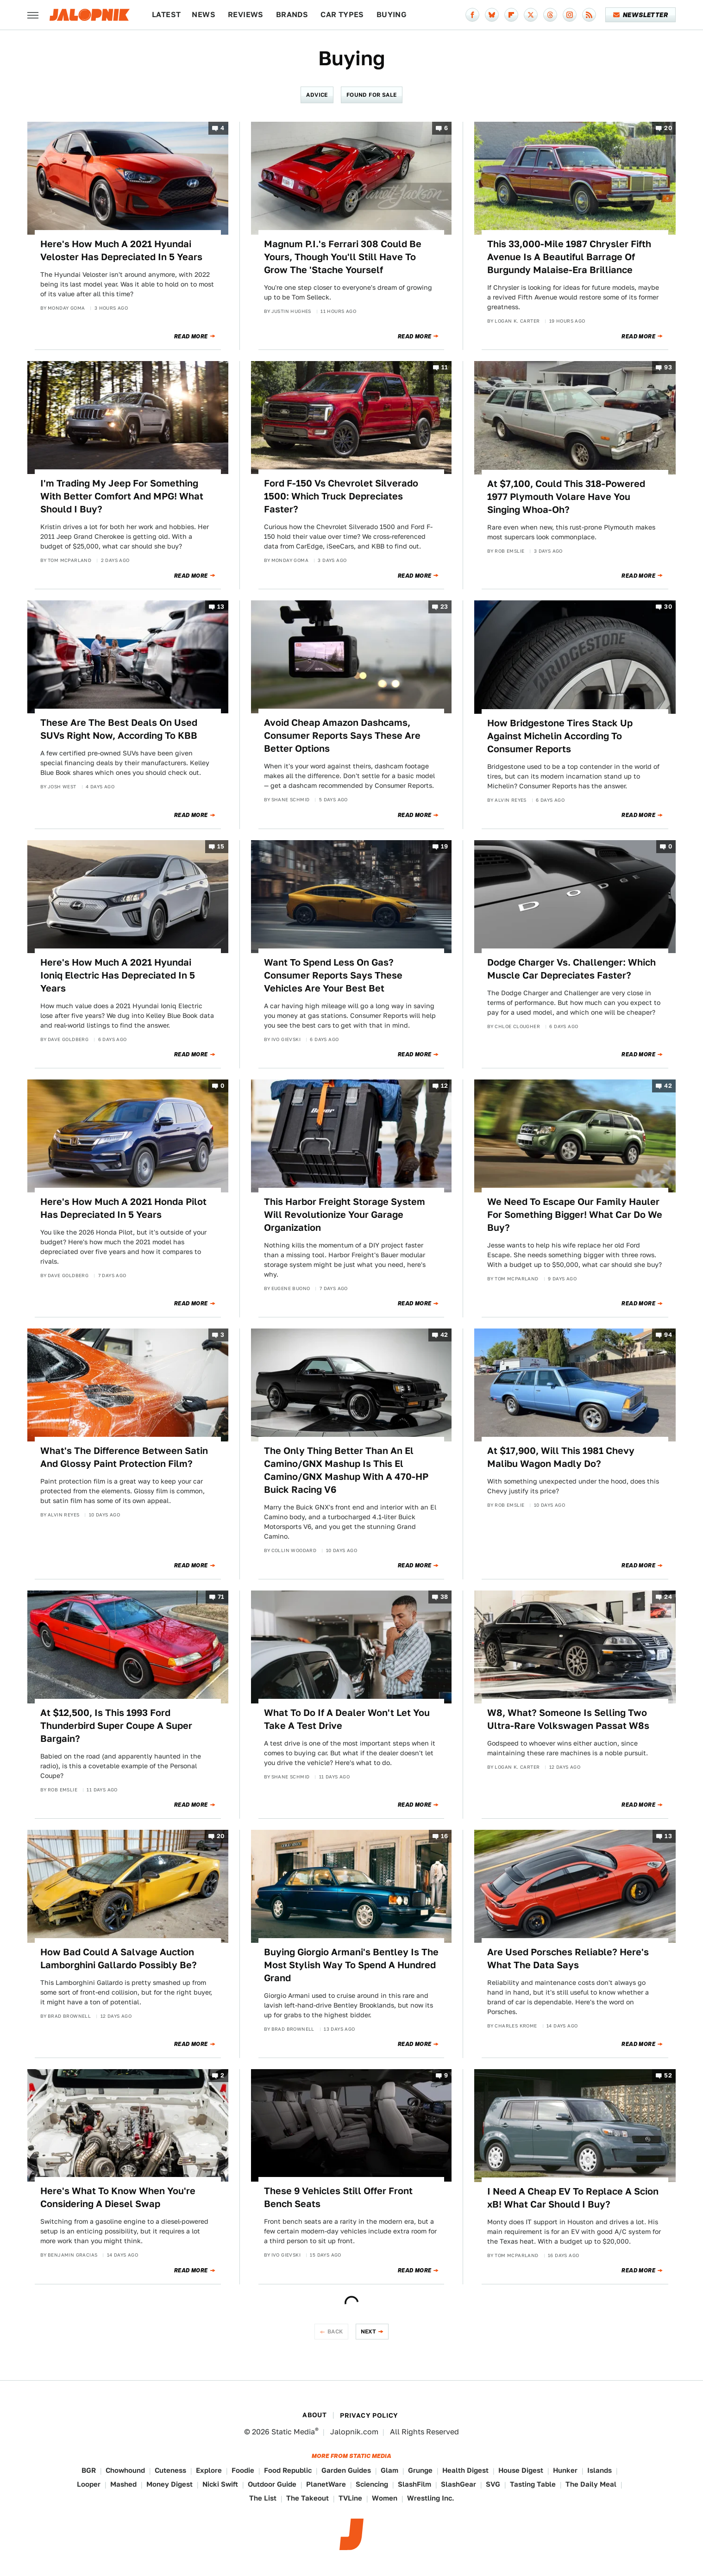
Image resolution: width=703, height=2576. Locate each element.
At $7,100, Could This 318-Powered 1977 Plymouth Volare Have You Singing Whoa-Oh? (566, 496)
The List (262, 2498)
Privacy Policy (369, 2415)
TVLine (350, 2498)
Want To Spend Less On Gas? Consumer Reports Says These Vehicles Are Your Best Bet (333, 975)
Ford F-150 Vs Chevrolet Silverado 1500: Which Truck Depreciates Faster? (341, 496)
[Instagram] (570, 15)
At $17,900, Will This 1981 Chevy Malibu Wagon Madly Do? (560, 1457)
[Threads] (550, 15)
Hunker (565, 2470)
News (203, 14)
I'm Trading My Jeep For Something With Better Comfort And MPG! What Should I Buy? (121, 496)
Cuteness (170, 2470)
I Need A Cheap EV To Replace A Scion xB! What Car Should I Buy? (573, 2198)
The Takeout (307, 2498)
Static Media (293, 2431)
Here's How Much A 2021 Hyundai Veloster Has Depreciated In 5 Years (121, 250)
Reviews (246, 14)
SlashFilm (414, 2484)
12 (444, 1085)
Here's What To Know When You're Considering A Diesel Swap (117, 2197)
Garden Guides (346, 2470)
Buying (392, 14)
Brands (292, 14)
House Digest (520, 2470)
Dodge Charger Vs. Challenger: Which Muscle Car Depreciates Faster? (571, 969)
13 (221, 607)
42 (668, 1085)
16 (444, 1836)
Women (384, 2498)
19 (444, 846)
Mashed (123, 2484)
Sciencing (372, 2484)
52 (668, 2075)
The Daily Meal (590, 2484)
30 (668, 607)
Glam (389, 2470)
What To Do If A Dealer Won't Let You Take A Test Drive (347, 1719)
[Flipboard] (511, 15)
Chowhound (125, 2470)
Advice (316, 94)
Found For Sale (371, 94)
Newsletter (640, 14)
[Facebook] (472, 15)
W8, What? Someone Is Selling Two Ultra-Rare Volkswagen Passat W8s (568, 1719)
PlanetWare (326, 2484)
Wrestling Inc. (430, 2498)
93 (668, 367)
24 (668, 1596)
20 (668, 128)
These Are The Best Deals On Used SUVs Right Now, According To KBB (118, 729)
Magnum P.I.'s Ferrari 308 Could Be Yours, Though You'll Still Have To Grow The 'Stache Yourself (342, 256)
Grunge (420, 2470)
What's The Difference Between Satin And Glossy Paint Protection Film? (124, 1457)
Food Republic (288, 2470)
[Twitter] (531, 15)
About (314, 2415)
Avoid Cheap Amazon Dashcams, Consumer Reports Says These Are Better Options (342, 735)
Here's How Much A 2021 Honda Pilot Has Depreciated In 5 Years (123, 1208)
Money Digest (169, 2484)
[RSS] (589, 15)
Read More (191, 336)
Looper (88, 2484)
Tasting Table (533, 2484)
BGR (89, 2470)
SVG (493, 2484)
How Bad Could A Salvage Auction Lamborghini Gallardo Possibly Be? (118, 1958)
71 (221, 1596)
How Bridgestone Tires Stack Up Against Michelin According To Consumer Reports (560, 736)
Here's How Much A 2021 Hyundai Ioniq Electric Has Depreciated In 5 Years (117, 975)
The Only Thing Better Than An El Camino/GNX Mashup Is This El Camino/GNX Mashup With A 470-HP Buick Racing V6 (346, 1470)
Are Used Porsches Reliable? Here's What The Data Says (568, 1958)
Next (369, 2331)
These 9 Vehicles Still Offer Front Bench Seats (338, 2197)
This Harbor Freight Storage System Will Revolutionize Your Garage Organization (344, 1214)
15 (221, 846)
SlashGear (458, 2484)
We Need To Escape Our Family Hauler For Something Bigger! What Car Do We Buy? (574, 1214)
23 (444, 607)
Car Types (342, 14)
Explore (209, 2470)
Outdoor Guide (272, 2484)
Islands (599, 2470)
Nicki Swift (220, 2484)
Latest (166, 14)
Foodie (243, 2470)
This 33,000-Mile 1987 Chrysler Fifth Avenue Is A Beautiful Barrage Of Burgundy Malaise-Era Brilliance (569, 256)
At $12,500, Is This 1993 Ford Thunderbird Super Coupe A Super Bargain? (116, 1725)
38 (444, 1596)
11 (444, 367)
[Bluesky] (492, 15)
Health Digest (465, 2470)
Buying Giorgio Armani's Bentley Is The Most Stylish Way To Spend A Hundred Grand (351, 1964)
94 (668, 1334)
